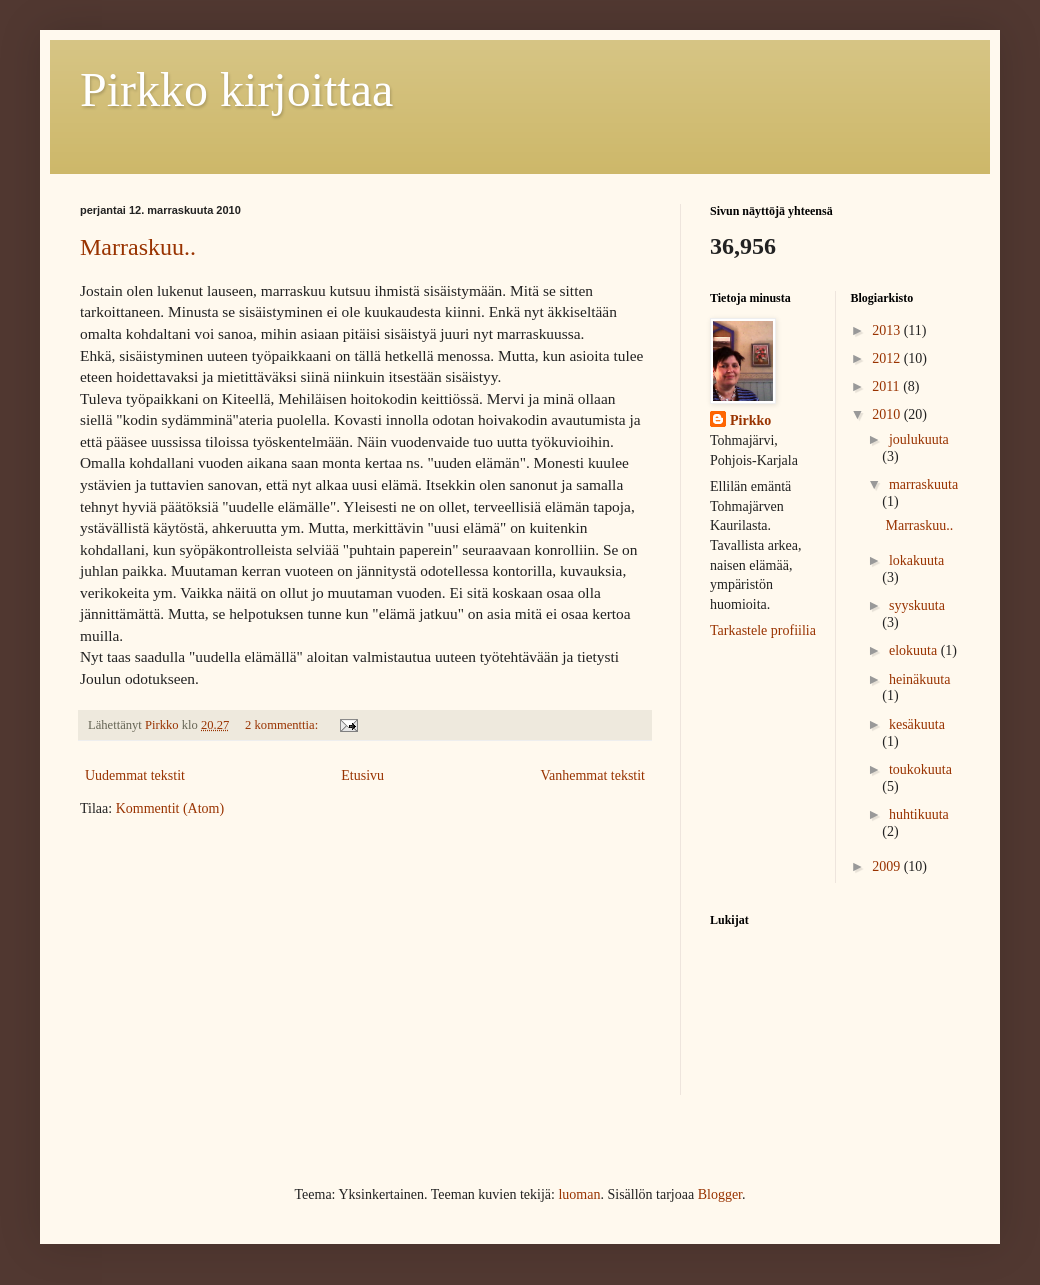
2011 (887, 386)
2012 (888, 358)
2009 (888, 866)
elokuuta (915, 650)
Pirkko (750, 420)
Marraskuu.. (138, 247)
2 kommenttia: (283, 725)
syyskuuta (917, 605)
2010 (888, 414)
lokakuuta (916, 560)
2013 (888, 330)
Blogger (720, 1194)
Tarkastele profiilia (763, 630)
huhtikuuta (919, 814)
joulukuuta (919, 439)
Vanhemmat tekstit (592, 775)
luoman (579, 1194)
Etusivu (362, 775)
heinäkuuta (919, 679)
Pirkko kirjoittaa (236, 89)
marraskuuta (923, 484)
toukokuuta (920, 769)
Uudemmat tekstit (135, 775)
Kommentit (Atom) (170, 808)
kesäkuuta (917, 724)
